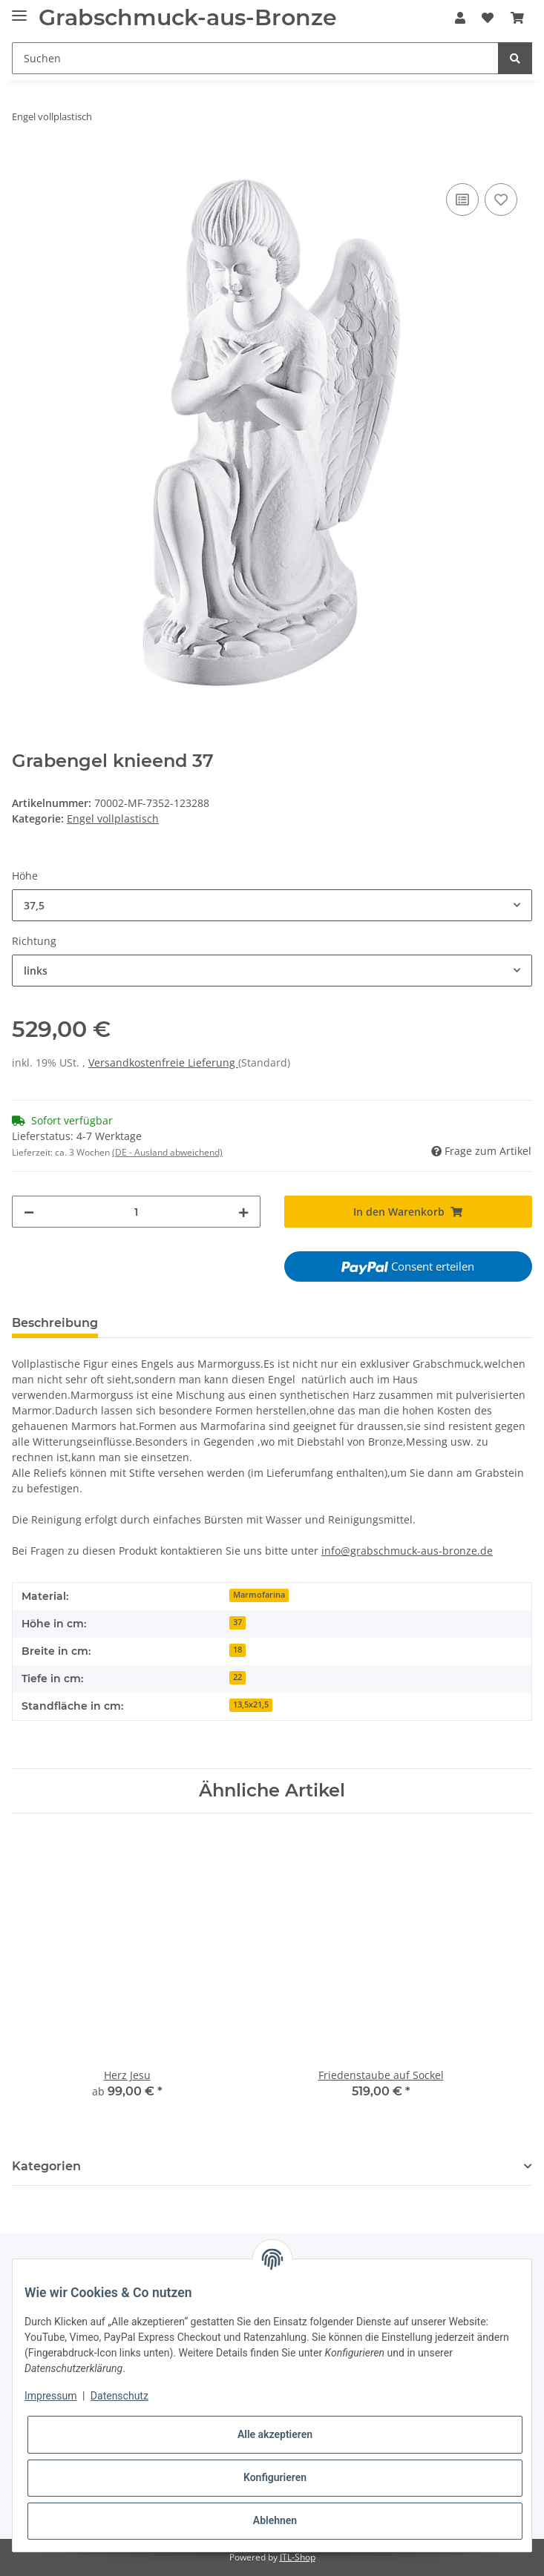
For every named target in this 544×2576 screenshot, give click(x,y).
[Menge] (136, 1211)
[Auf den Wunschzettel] (501, 199)
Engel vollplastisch (113, 818)
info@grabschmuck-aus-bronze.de (407, 1551)
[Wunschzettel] (487, 18)
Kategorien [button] (46, 2166)
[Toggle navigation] (19, 9)
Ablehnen (275, 2520)
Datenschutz (119, 2396)
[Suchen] (255, 58)
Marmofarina (259, 1595)
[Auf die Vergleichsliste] (462, 199)
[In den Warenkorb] (24, 163)
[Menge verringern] (29, 1211)
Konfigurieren (275, 2477)
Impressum (50, 2396)
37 (237, 1622)
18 (237, 1649)
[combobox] (272, 905)
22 (237, 1677)
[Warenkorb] (517, 18)
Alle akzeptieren (274, 2434)
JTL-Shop (297, 2557)
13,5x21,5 (251, 1704)
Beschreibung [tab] (55, 1323)
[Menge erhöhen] (243, 1211)
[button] (460, 18)
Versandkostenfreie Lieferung (163, 1062)
